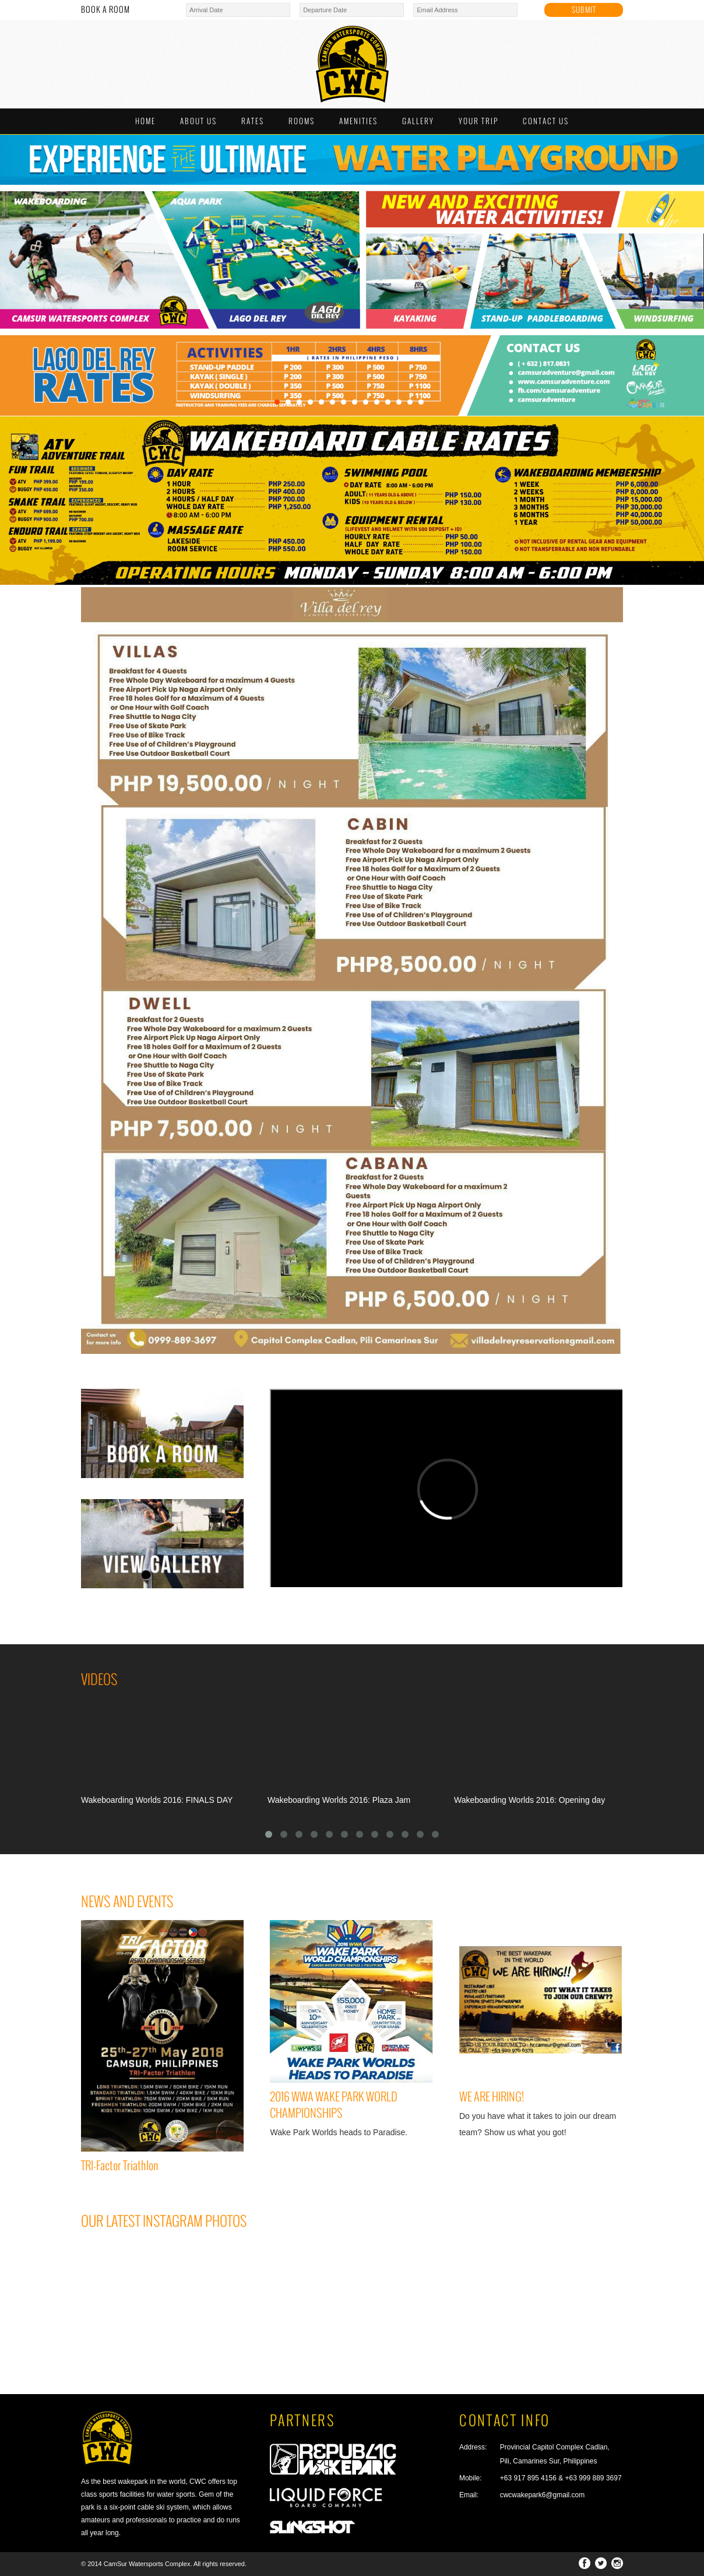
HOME (145, 121)
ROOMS (301, 121)
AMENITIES (358, 121)
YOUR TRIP (478, 121)
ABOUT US (198, 121)
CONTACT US (546, 121)
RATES (252, 121)
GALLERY (418, 121)
